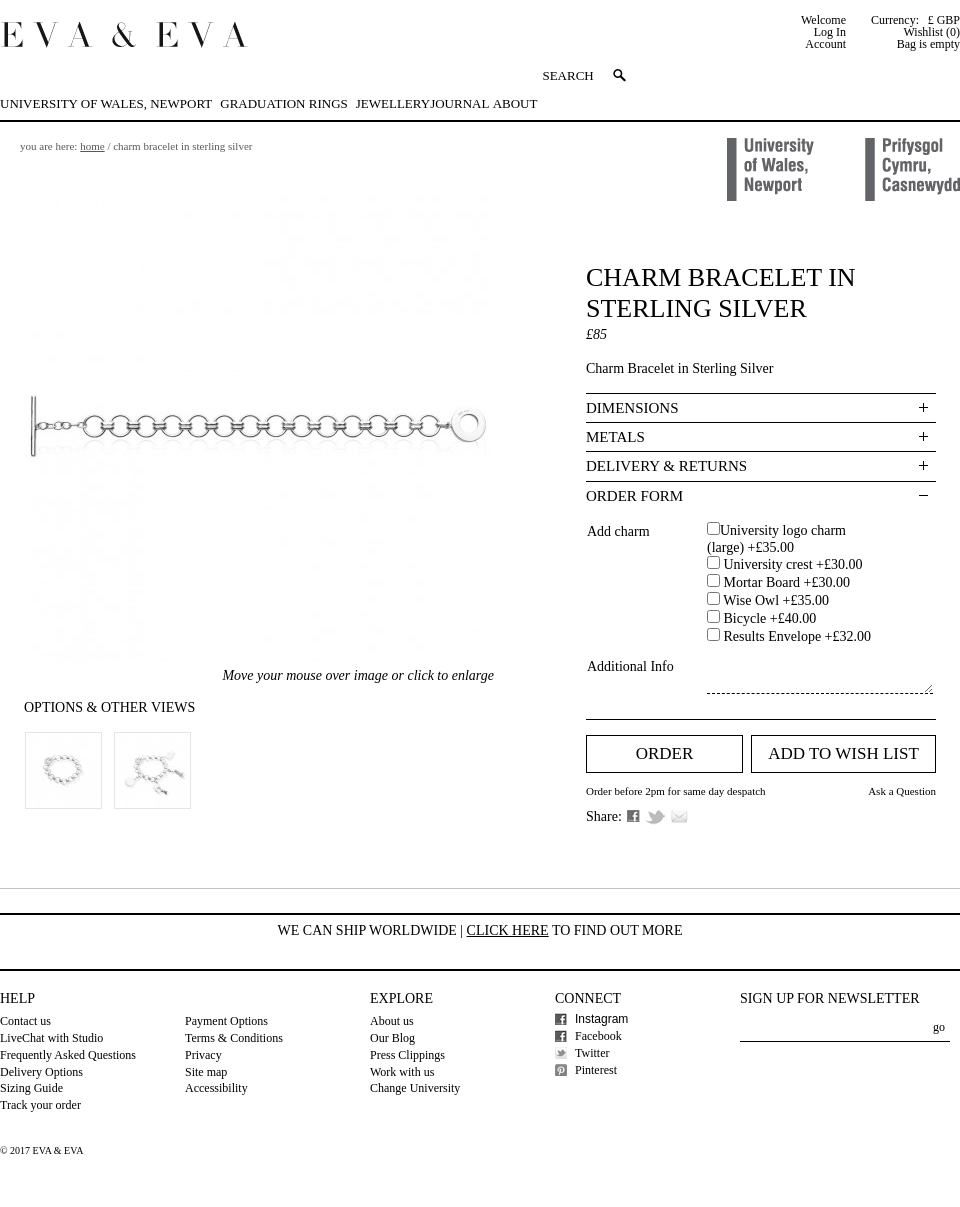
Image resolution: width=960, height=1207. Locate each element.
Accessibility (216, 1088)
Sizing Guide (31, 1088)
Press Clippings (407, 1055)
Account (825, 44)
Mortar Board (785, 582)
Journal (459, 103)
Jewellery (393, 103)
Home (92, 146)
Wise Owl (774, 600)
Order (665, 753)
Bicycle (768, 618)
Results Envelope (795, 636)
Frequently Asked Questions (68, 1055)
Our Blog (392, 1038)
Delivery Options (41, 1072)
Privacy (203, 1055)
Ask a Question (902, 791)
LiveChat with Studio (51, 1038)
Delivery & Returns (666, 466)
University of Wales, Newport (106, 103)
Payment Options (226, 1021)
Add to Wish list (843, 753)
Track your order (40, 1105)
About (515, 103)
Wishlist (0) (931, 32)
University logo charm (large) (776, 539)
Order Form (634, 496)
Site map (206, 1072)
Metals (615, 437)
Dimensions (632, 408)
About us (392, 1021)
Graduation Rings (283, 103)
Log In (830, 32)
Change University (415, 1088)
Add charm (618, 531)
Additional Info (630, 666)
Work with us (402, 1072)
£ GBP (944, 20)
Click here (508, 930)
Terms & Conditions (234, 1038)
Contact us (25, 1021)
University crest (791, 564)
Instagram (601, 1019)
